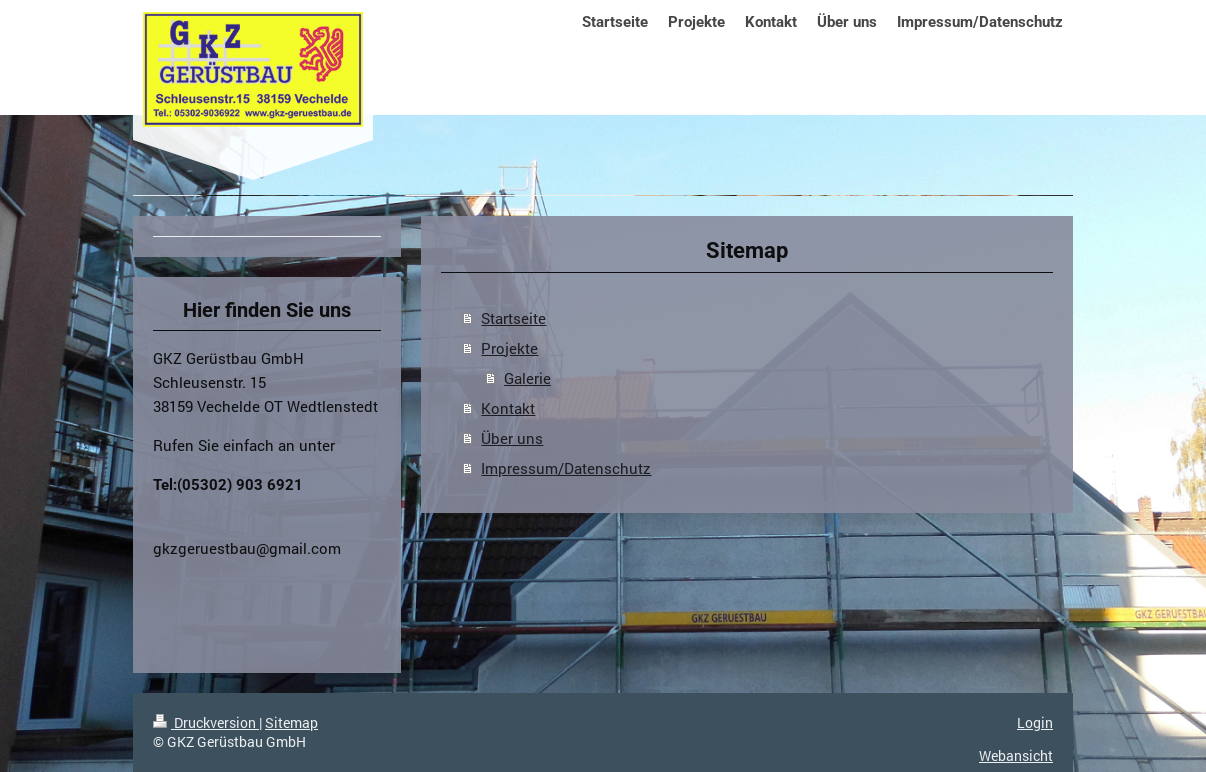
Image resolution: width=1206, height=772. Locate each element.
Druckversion (206, 722)
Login (1035, 722)
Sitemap (291, 722)
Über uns (512, 438)
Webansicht (1016, 755)
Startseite (513, 318)
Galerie (527, 378)
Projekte (509, 348)
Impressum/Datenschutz (566, 468)
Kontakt (508, 408)
